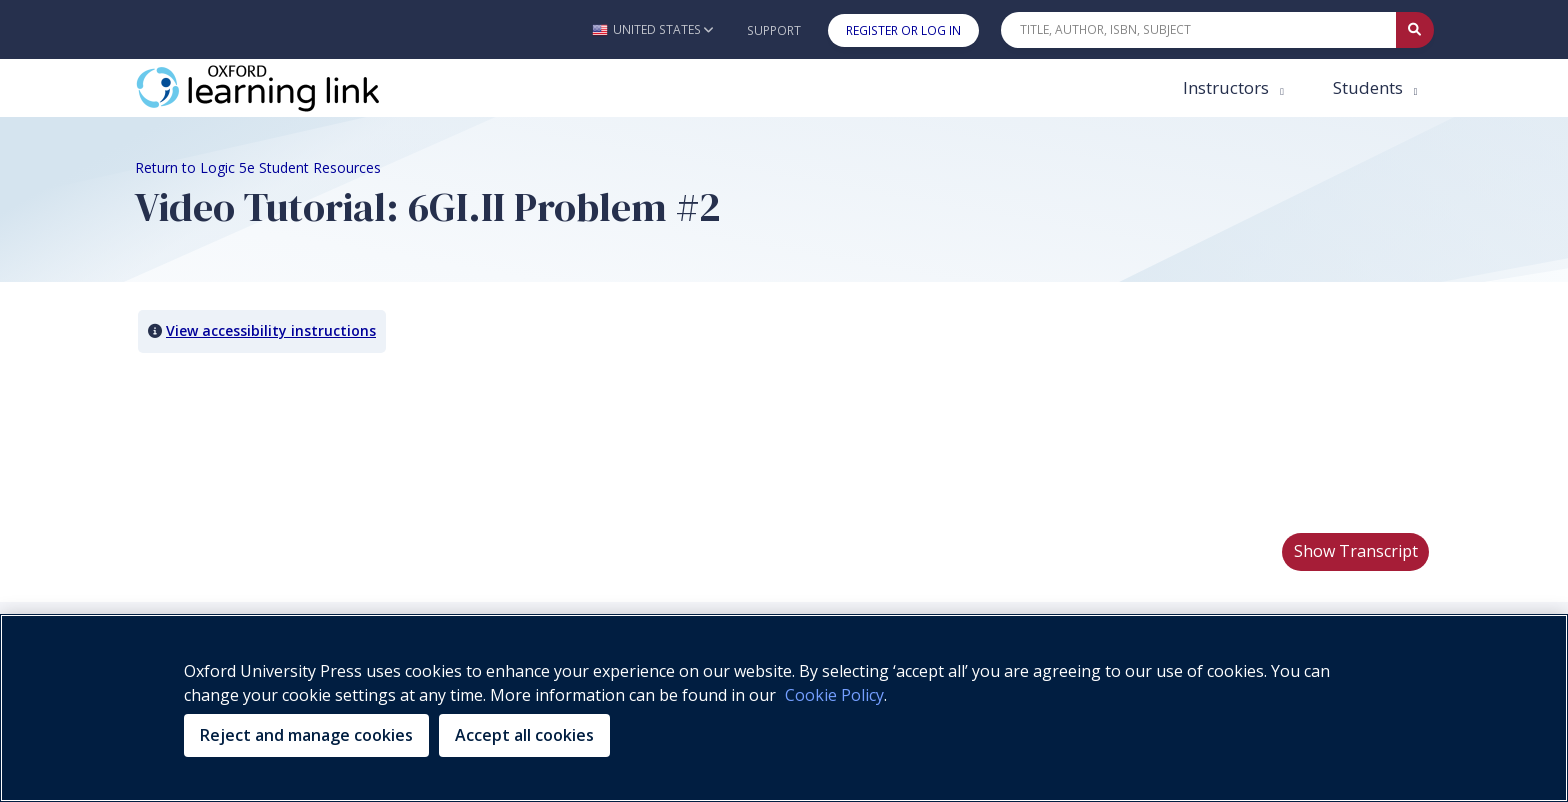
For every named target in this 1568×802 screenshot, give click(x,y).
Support (774, 30)
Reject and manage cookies (306, 735)
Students (1370, 87)
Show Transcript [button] (1356, 551)
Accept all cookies (524, 735)
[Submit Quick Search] (1415, 30)
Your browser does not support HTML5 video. (285, 442)
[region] (784, 708)
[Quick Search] (1199, 30)
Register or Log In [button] (903, 30)
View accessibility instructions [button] (271, 330)
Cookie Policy (834, 695)
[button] (652, 29)
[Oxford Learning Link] (285, 88)
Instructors (1228, 87)
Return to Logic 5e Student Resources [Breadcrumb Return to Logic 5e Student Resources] (258, 167)
